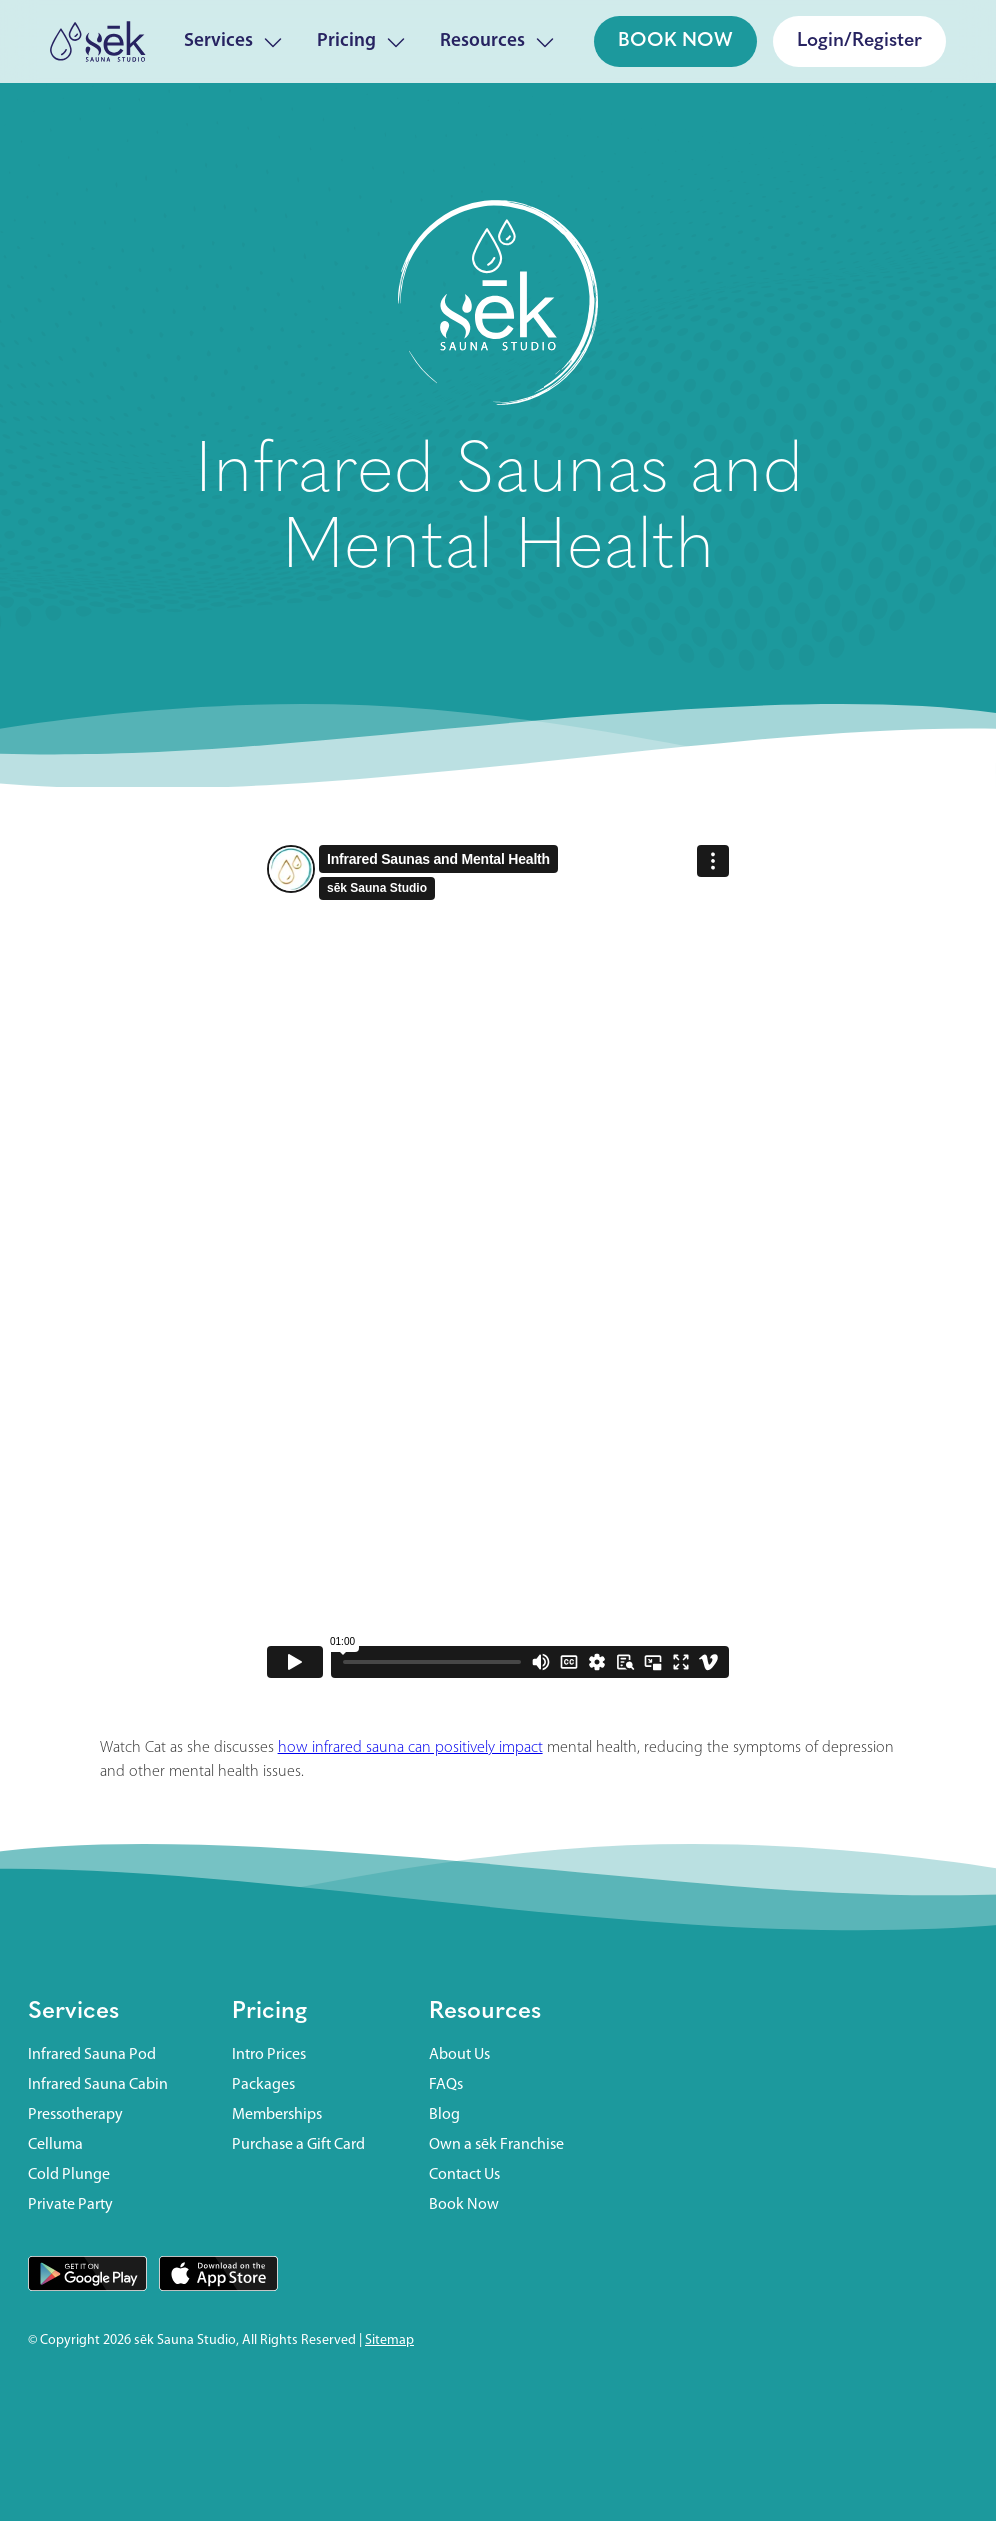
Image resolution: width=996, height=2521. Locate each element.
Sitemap (389, 2340)
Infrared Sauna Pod (92, 2055)
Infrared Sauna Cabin (98, 2085)
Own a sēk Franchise (496, 2145)
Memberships (277, 2115)
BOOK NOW (675, 41)
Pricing (269, 2012)
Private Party (70, 2205)
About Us (459, 2055)
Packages (263, 2085)
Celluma (55, 2145)
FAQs (446, 2085)
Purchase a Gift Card (298, 2145)
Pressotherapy (75, 2115)
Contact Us (464, 2175)
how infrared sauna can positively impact (410, 1748)
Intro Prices (269, 2055)
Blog (444, 2115)
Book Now (464, 2205)
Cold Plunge (69, 2175)
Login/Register (859, 41)
